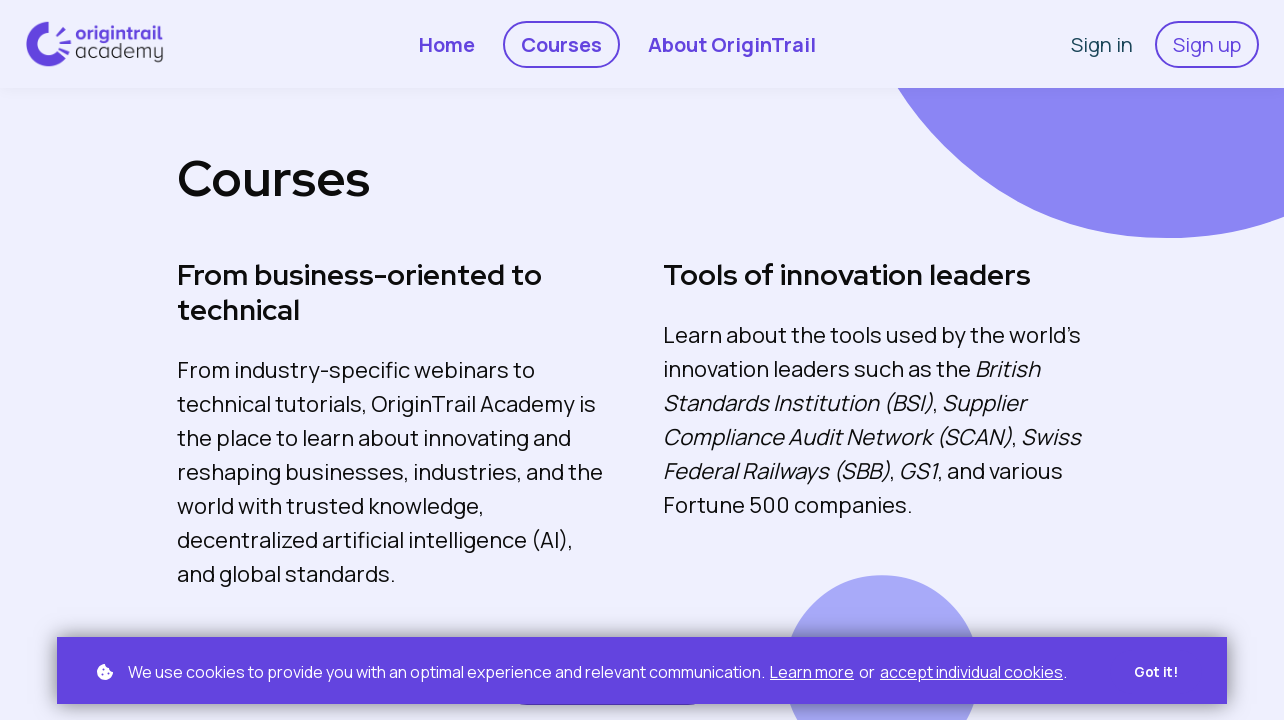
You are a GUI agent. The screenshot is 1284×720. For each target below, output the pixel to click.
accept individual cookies (971, 671)
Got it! (1154, 671)
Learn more (812, 671)
